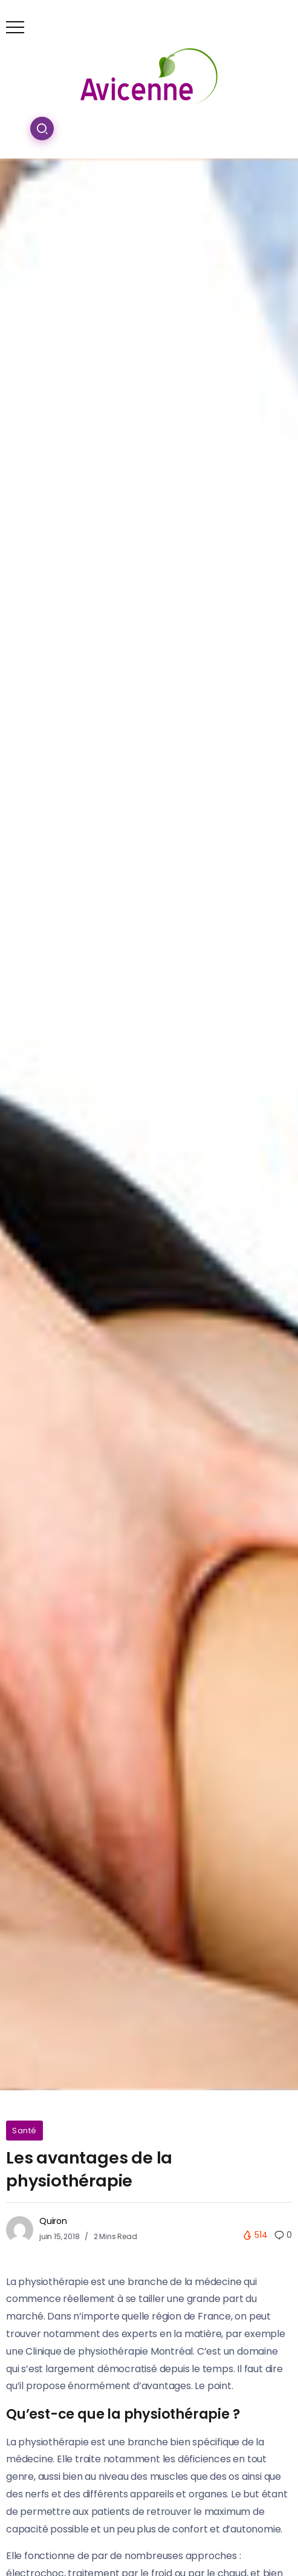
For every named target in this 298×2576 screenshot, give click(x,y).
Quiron (53, 2221)
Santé (24, 2130)
